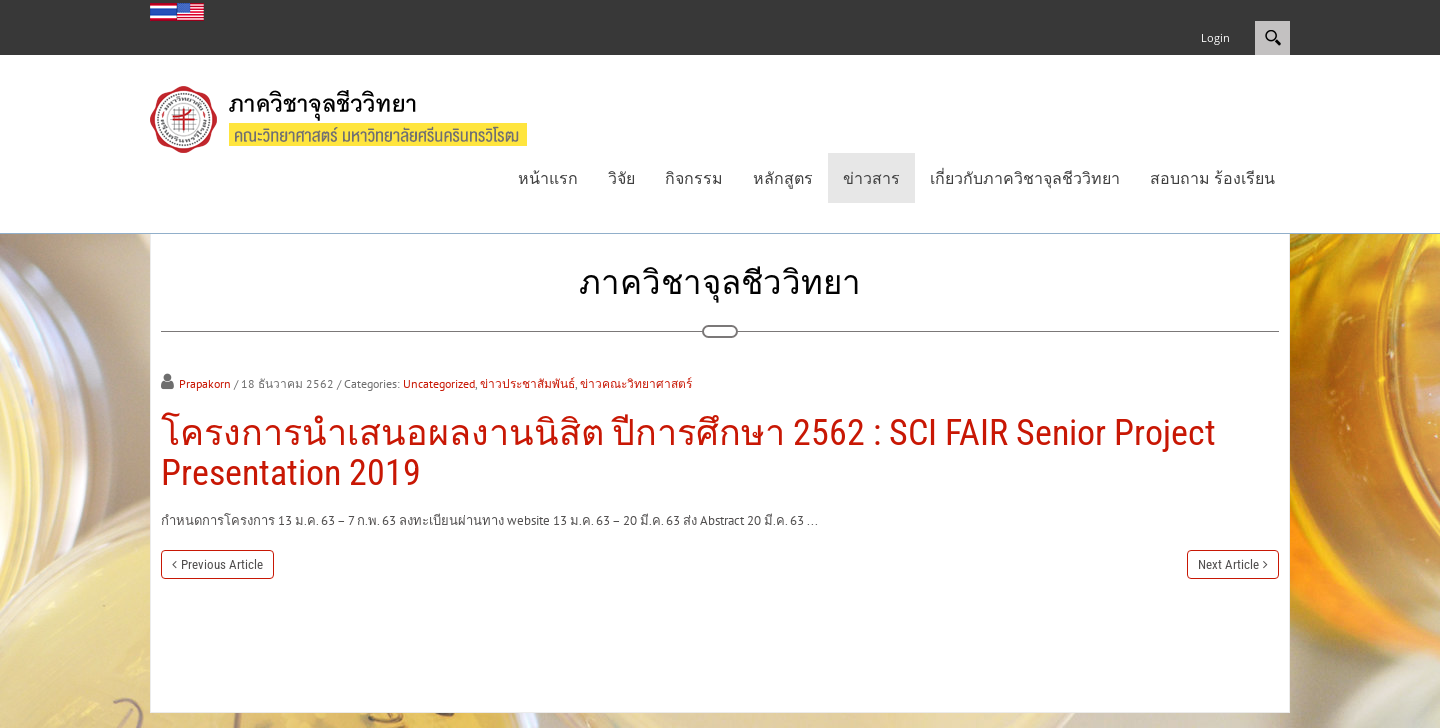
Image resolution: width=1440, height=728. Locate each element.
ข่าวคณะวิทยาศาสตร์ (636, 383)
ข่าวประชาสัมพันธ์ (527, 383)
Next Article (1228, 564)
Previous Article (222, 564)
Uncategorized (439, 383)
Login (1215, 37)
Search (1272, 38)
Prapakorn (205, 383)
